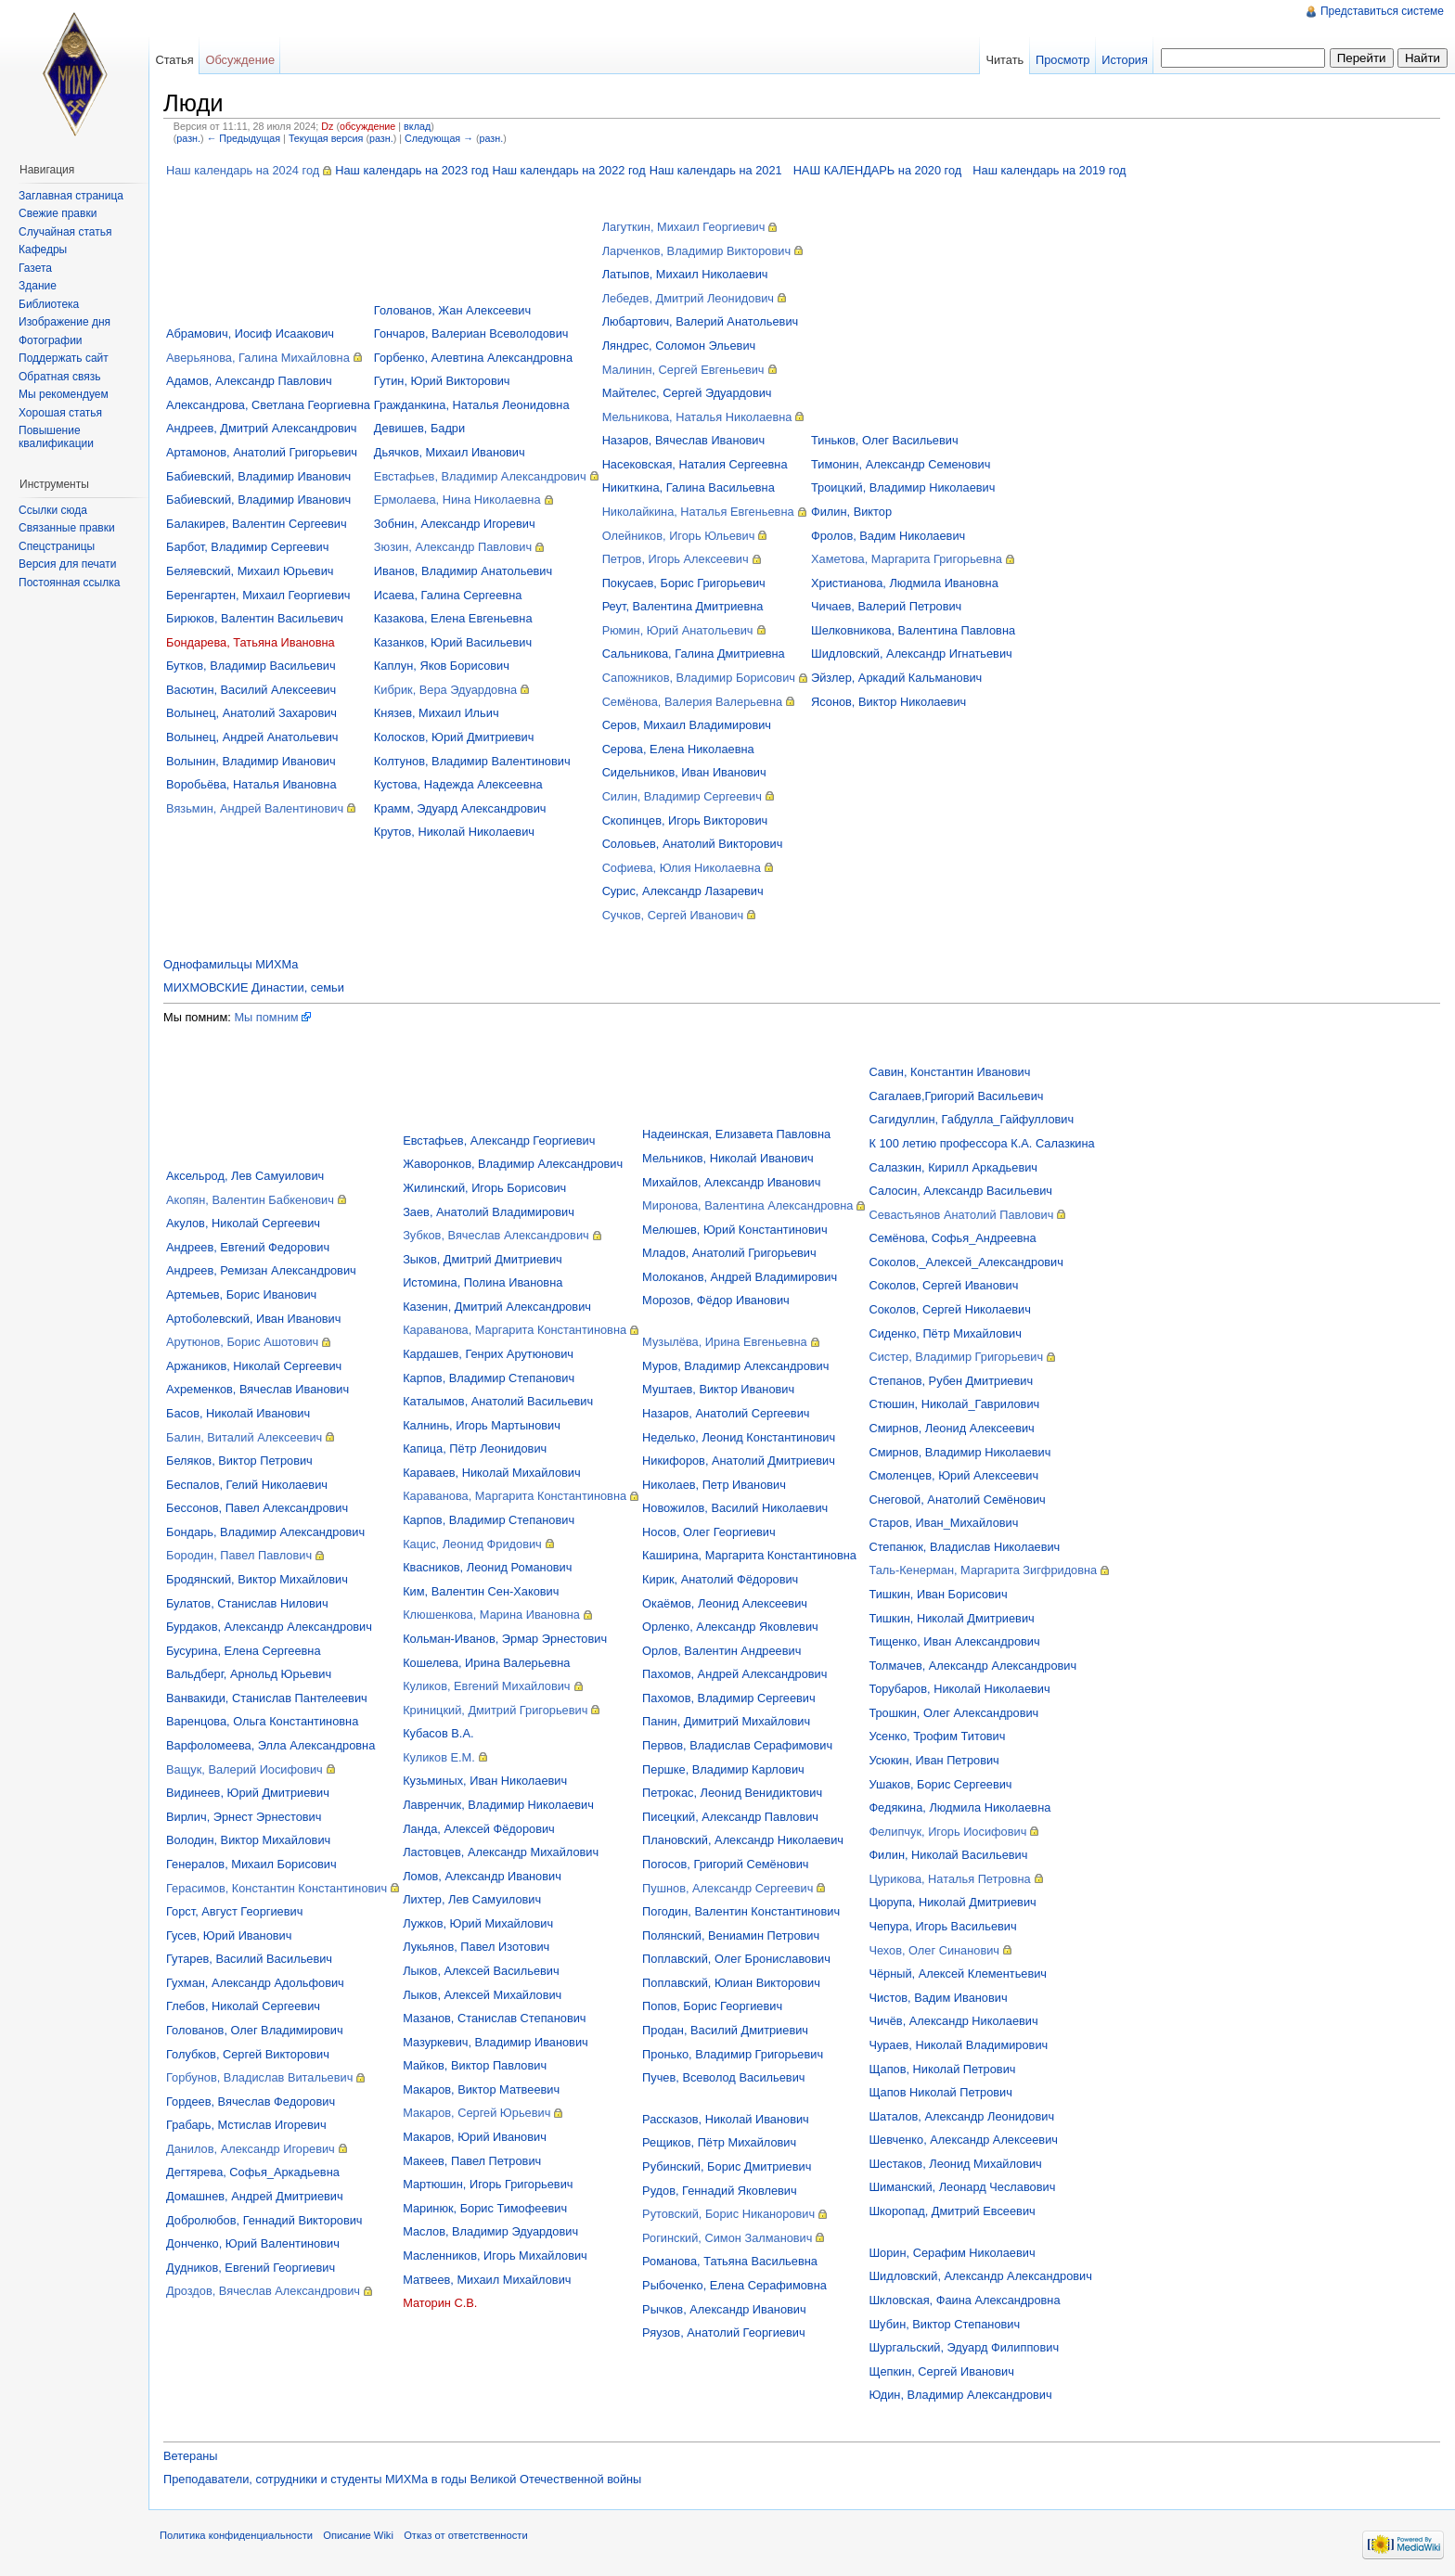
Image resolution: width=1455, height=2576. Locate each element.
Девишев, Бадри (419, 428)
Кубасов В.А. (438, 1733)
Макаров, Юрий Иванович (475, 2137)
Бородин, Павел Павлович (239, 1555)
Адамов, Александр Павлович (249, 381)
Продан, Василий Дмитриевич (725, 2030)
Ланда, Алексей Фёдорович (479, 1829)
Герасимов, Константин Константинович (276, 1888)
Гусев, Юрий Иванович (228, 1935)
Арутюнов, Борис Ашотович (242, 1342)
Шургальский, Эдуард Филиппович (964, 2347)
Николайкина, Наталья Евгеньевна (698, 512)
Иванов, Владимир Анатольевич (463, 571)
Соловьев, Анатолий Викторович (692, 844)
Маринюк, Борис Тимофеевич (485, 2208)
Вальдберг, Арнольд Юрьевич (248, 1674)
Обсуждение (240, 60)
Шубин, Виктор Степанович (944, 2324)
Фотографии (51, 340)
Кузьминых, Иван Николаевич (485, 1781)
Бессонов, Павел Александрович (257, 1508)
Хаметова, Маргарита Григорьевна (906, 559)
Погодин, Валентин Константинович (741, 1911)
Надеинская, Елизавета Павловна (736, 1134)
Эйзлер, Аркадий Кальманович (896, 678)
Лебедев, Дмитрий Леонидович (688, 298)
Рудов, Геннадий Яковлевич (719, 2191)
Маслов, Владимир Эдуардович (490, 2231)
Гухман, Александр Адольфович (255, 1983)
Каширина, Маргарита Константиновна (749, 1555)
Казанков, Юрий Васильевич (453, 642)
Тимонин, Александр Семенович (900, 464)
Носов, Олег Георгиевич (709, 1532)
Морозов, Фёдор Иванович (716, 1300)
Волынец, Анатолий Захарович (251, 713)
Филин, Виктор (851, 512)
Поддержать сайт (64, 358)
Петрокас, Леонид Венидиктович (732, 1793)
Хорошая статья (60, 412)
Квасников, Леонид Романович (487, 1567)
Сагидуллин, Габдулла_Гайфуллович (971, 1119)
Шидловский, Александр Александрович (980, 2276)
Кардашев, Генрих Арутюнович (488, 1354)
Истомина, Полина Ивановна (482, 1282)
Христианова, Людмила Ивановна (904, 583)
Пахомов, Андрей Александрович (734, 1674)
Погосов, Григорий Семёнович (725, 1864)
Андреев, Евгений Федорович (247, 1247)
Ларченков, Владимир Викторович (696, 251)
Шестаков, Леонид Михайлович (955, 2164)
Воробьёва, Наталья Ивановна (251, 784)
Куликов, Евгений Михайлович (486, 1686)
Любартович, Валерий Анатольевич (700, 321)
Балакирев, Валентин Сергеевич (256, 524)
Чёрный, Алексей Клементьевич (958, 1973)
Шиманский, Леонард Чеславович (962, 2187)
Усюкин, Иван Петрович (933, 1760)
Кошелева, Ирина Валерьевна (486, 1663)
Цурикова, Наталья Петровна (949, 1879)
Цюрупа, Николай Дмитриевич (952, 1902)
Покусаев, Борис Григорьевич (684, 583)
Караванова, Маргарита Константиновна (514, 1330)
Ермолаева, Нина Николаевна (457, 499)
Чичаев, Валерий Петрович (886, 606)
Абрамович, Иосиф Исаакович (250, 333)
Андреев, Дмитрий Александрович (261, 428)
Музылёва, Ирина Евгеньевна (724, 1342)
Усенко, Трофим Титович (937, 1736)
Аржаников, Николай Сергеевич (253, 1366)
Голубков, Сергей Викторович (247, 2054)
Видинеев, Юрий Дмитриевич (247, 1793)
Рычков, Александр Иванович (724, 2309)
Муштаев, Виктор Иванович (718, 1389)
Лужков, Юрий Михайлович (478, 1923)
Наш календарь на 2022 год (568, 170)
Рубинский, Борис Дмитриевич (726, 2166)
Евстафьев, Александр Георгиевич (499, 1140)
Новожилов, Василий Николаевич (735, 1508)
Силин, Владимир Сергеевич (682, 796)
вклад (417, 126)
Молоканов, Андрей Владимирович (739, 1277)
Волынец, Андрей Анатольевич (252, 737)
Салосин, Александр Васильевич (960, 1191)
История (1124, 60)
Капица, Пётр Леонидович (475, 1448)
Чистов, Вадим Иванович (938, 1998)
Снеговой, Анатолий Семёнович (957, 1499)
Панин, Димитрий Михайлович (726, 1721)
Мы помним (266, 1017)
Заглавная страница (71, 195)
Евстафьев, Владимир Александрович (480, 476)
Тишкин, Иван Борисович (938, 1594)
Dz (327, 126)
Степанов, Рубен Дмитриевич (951, 1381)
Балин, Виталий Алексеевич (244, 1437)
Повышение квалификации (56, 437)
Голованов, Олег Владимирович (254, 2030)
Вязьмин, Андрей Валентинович (254, 808)
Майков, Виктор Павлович (475, 2065)
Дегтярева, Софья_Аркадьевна (253, 2172)
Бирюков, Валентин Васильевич (254, 618)
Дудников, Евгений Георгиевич (250, 2268)
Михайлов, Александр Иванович (731, 1182)
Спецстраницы (57, 546)
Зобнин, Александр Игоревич (454, 524)
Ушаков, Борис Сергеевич (940, 1784)
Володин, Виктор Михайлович (248, 1840)
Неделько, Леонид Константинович (738, 1437)
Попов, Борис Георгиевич (712, 2006)
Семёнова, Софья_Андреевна (952, 1238)
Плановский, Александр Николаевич (742, 1840)
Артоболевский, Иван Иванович (253, 1319)
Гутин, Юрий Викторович (442, 381)
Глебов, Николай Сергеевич (243, 2006)
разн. (188, 138)
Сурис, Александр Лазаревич (683, 891)
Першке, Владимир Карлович (723, 1769)
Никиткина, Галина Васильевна (688, 487)
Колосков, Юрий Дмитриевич (454, 737)
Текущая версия (326, 138)
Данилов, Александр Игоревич (250, 2149)
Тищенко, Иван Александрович (954, 1641)
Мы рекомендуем (64, 394)
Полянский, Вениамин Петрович (730, 1935)
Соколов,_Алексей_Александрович (966, 1262)
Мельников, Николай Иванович (728, 1158)
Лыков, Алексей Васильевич (481, 1971)
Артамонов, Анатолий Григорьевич (261, 452)
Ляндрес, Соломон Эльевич (679, 345)
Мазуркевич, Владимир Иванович (495, 2042)
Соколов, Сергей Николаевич (950, 1309)
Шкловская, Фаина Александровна (964, 2300)
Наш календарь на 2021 (716, 170)
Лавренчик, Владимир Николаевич (498, 1805)
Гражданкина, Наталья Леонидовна (472, 405)
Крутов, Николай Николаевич (454, 832)
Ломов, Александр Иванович (482, 1876)
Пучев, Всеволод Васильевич (723, 2077)
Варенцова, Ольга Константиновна (262, 1721)
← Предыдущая (243, 138)
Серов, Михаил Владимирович (686, 725)
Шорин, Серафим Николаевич (952, 2253)
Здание (38, 285)
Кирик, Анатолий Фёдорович (720, 1579)
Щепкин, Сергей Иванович (941, 2371)
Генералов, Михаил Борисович (251, 1864)
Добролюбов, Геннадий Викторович (264, 2220)
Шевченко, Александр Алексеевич (963, 2140)
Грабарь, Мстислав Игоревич (246, 2125)
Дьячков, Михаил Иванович (449, 452)
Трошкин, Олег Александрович (953, 1713)
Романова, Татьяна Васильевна (730, 2261)
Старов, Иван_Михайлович (943, 1523)
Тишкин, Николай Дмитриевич (951, 1618)
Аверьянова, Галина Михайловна (258, 358)
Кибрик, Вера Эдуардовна (445, 690)
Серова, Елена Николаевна (678, 749)
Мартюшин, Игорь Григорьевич (488, 2184)
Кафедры (43, 249)
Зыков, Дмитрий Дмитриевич (482, 1259)
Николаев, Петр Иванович (714, 1485)
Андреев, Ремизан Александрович (261, 1270)
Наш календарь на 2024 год (242, 170)
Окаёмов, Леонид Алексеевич (724, 1603)
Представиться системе (1382, 11)
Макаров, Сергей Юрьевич (476, 2113)
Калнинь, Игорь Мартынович (481, 1425)
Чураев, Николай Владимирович (958, 2045)
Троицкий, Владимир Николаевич (903, 487)
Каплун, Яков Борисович (441, 666)
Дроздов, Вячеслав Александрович (263, 2291)
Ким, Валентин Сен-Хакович (481, 1591)
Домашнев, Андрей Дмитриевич (254, 2196)
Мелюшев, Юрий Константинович (735, 1230)
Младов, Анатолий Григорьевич (729, 1253)
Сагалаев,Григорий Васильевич (956, 1096)
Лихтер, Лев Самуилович (472, 1899)
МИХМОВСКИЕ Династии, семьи (253, 987)
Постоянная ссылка (69, 582)
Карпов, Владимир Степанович (488, 1378)
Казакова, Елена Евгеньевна (453, 618)
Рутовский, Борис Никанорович (728, 2214)
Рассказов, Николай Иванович (725, 2119)
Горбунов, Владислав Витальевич (259, 2077)
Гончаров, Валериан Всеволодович (471, 333)
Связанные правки (67, 527)
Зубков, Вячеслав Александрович (496, 1235)
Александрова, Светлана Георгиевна (268, 405)
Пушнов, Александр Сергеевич (727, 1888)
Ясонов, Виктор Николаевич (888, 702)
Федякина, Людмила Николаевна (959, 1807)
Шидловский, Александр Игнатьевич (911, 653)
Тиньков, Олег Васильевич (885, 440)
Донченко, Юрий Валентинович (253, 2243)
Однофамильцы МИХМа (230, 964)
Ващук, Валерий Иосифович (244, 1769)
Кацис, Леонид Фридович (472, 1544)
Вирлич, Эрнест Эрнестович (243, 1817)
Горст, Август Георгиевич (234, 1911)
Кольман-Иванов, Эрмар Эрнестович (505, 1639)
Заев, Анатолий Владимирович (488, 1212)
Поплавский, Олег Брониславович (736, 1959)
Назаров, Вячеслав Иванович (684, 440)
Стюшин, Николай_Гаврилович (954, 1404)
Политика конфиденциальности (236, 2535)
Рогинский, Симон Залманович (727, 2238)
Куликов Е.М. (439, 1757)
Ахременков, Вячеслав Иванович (257, 1389)
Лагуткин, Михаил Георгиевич (684, 227)
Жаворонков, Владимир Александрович (513, 1164)
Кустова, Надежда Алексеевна (458, 784)
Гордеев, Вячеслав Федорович (250, 2101)
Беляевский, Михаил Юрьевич (249, 571)
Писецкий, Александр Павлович (730, 1817)
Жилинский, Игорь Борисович (484, 1188)
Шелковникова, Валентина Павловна (913, 630)
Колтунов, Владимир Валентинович (472, 761)
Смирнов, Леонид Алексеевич (951, 1428)
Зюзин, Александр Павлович (453, 547)
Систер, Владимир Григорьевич (956, 1357)
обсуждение (367, 126)
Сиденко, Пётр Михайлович (945, 1333)
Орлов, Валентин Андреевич (721, 1651)
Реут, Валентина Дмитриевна (683, 606)
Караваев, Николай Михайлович (492, 1473)
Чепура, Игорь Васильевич (942, 1926)
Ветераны (190, 2456)
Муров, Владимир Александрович (735, 1366)
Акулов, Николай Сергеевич (243, 1223)
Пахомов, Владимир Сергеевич (729, 1698)
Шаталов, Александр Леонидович (961, 2116)
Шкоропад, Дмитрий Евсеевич (952, 2211)
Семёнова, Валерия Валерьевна (692, 702)
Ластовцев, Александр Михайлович (501, 1852)
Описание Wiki (358, 2535)
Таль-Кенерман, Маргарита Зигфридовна (983, 1570)
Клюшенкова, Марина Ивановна (491, 1614)
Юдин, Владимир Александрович (960, 2395)
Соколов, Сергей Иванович (943, 1285)
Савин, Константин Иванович (949, 1072)
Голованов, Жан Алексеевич (452, 310)
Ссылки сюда (53, 510)
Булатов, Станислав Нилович (247, 1603)
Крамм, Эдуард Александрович (460, 808)
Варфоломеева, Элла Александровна (270, 1745)
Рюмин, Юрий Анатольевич (677, 630)
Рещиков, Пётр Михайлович (719, 2142)
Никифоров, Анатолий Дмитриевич (738, 1460)
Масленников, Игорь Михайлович (495, 2255)
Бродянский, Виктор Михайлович (257, 1579)
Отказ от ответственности (466, 2535)
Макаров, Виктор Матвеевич (481, 2089)
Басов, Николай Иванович (238, 1413)
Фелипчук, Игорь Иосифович (947, 1832)
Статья (174, 60)
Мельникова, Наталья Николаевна (697, 417)
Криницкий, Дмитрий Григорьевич (495, 1710)
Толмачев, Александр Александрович (972, 1665)
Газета (35, 268)
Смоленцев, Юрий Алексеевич (953, 1475)
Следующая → (439, 138)
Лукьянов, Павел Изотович (476, 1947)
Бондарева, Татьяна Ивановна (250, 642)
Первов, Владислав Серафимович (737, 1745)
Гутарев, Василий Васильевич (249, 1959)
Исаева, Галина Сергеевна (447, 595)
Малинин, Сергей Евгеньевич (683, 370)
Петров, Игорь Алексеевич (675, 559)
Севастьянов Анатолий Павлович (961, 1215)
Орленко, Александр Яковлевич (730, 1627)
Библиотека (49, 304)
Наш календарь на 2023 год (411, 170)
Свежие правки (58, 213)
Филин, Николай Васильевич (948, 1855)
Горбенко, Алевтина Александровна (473, 358)
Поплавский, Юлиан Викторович (731, 1983)
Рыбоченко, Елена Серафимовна (734, 2285)
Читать (1004, 60)
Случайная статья (65, 231)
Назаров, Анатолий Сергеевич (725, 1413)
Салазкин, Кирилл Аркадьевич (953, 1167)
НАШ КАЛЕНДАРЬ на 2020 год (877, 170)
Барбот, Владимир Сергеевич (247, 547)
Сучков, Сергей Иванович (673, 915)
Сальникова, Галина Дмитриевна (693, 653)
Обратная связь (59, 376)
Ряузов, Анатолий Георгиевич (723, 2332)
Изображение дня (64, 321)
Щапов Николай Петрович (940, 2092)
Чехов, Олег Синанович (934, 1950)
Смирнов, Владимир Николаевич (959, 1452)
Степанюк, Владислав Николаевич (964, 1547)
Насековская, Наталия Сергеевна (695, 464)
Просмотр (1062, 60)
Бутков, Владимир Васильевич (251, 666)
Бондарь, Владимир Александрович (265, 1532)
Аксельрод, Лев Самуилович (245, 1176)
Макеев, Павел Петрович (472, 2161)
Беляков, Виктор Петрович (239, 1460)
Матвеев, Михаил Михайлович (487, 2280)
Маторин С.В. (440, 2303)
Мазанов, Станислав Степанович (494, 2018)
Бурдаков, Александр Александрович (269, 1627)
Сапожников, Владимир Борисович (698, 678)
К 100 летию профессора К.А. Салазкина (981, 1143)
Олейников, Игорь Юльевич (678, 536)
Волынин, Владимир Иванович (251, 761)
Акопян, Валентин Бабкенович (250, 1200)
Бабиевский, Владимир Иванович (258, 476)
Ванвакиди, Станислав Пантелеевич (266, 1698)
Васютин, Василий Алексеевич (251, 690)
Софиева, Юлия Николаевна (681, 868)
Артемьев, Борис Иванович (241, 1294)
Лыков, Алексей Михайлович (482, 1995)
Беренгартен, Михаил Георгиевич (258, 595)
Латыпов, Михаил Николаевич (685, 274)
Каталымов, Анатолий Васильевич (498, 1401)
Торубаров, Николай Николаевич (959, 1689)
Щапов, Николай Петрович (942, 2069)
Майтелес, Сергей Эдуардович (687, 393)
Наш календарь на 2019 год (1049, 170)
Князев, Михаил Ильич (436, 713)
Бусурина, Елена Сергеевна (243, 1651)
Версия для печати (67, 563)
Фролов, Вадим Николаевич (888, 536)
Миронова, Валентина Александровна (747, 1205)
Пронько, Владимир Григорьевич (732, 2054)
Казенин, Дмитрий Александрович (497, 1307)
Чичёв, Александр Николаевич (953, 2021)
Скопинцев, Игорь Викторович (685, 820)
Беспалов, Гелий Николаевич (247, 1485)
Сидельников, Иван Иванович (684, 772)
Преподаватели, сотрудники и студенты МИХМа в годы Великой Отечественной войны (402, 2479)
